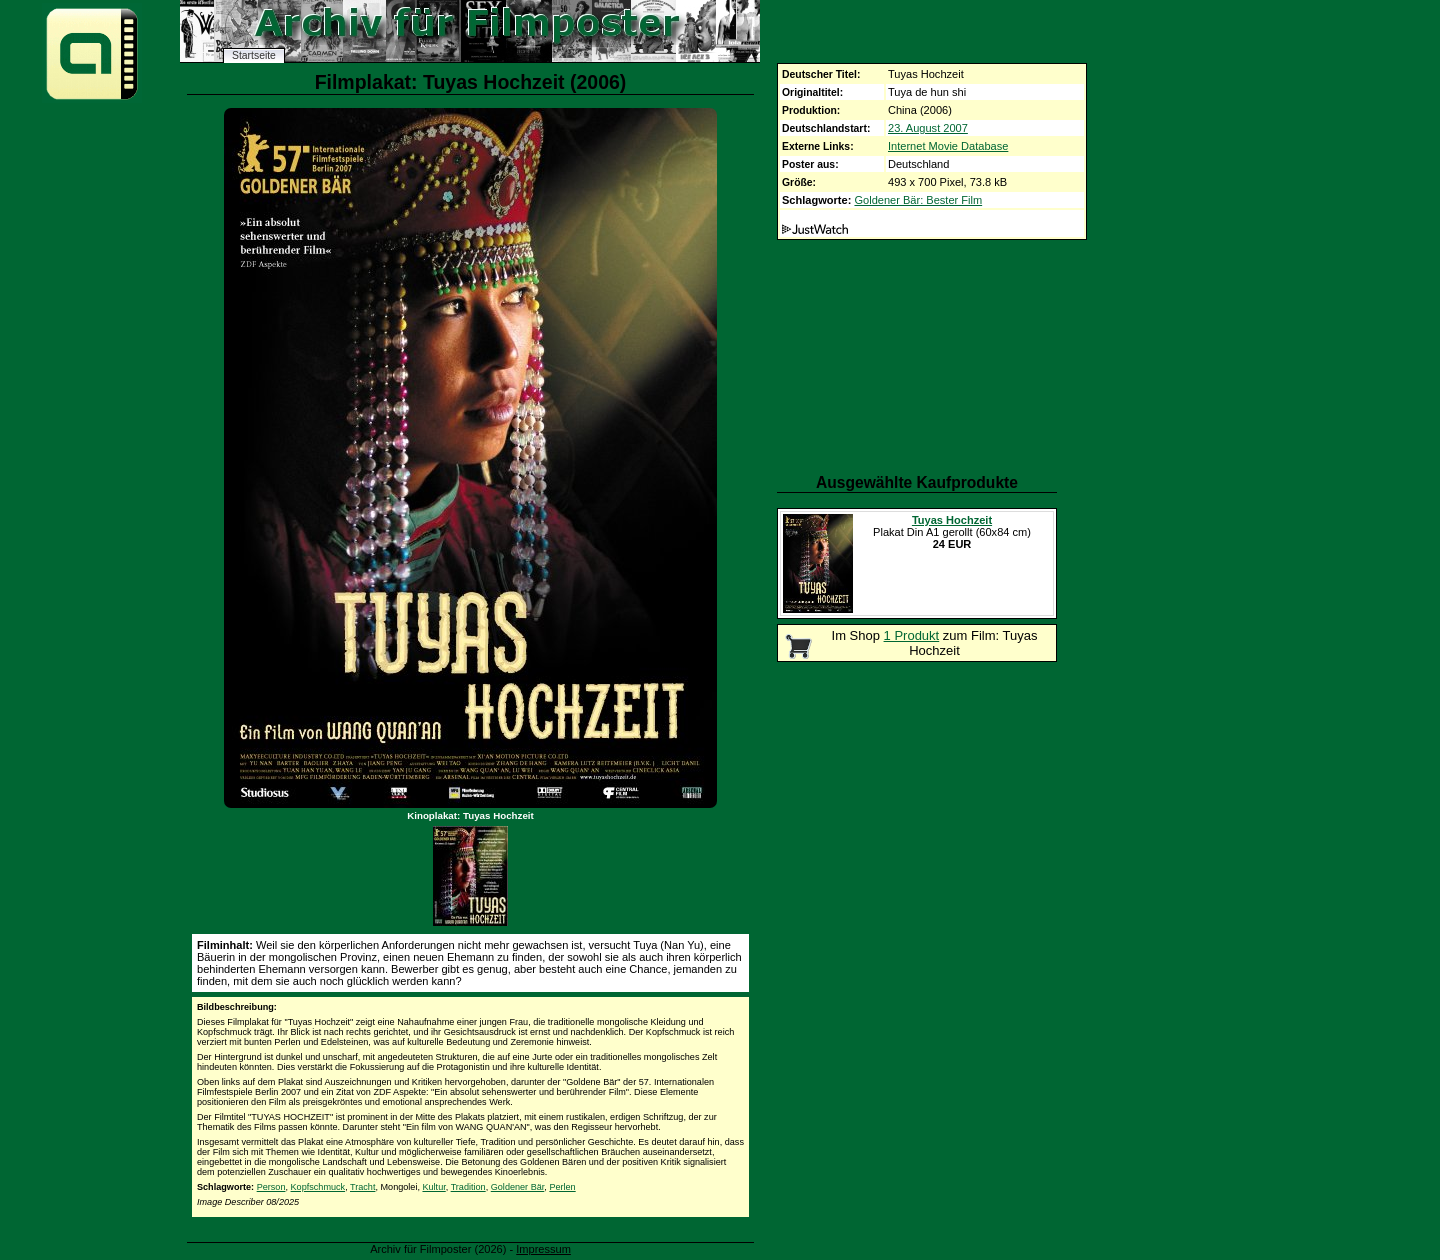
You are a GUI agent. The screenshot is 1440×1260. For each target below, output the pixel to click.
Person (271, 1187)
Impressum (543, 1249)
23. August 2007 (928, 128)
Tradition (468, 1187)
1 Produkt (912, 635)
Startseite (254, 55)
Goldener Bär (518, 1187)
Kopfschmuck (318, 1187)
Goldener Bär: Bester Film (918, 200)
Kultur (433, 1187)
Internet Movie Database (948, 146)
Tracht (362, 1187)
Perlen (562, 1187)
